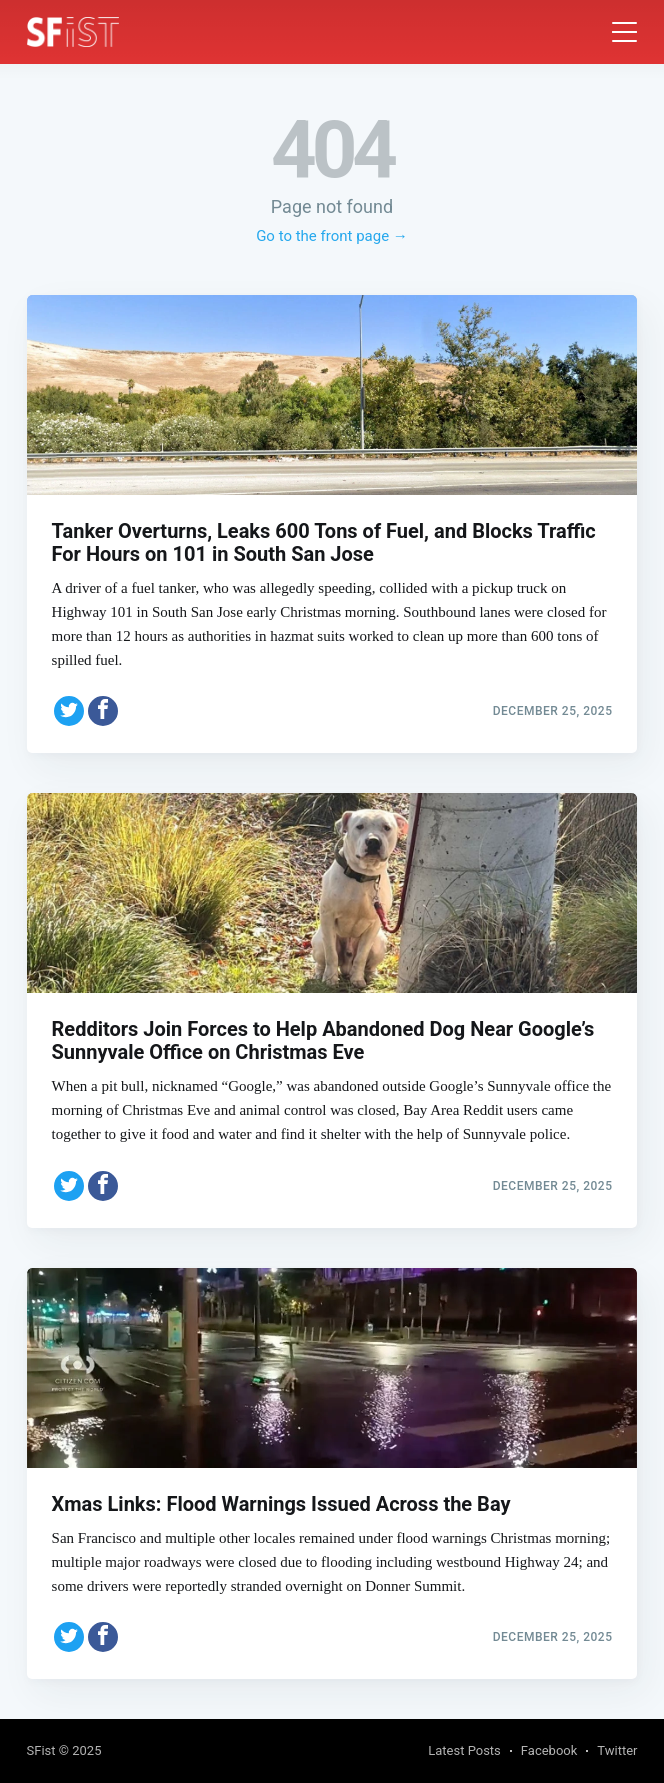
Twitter (617, 1750)
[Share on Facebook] (103, 711)
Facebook (549, 1750)
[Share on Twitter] (69, 711)
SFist (41, 1750)
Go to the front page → (332, 236)
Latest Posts (464, 1750)
